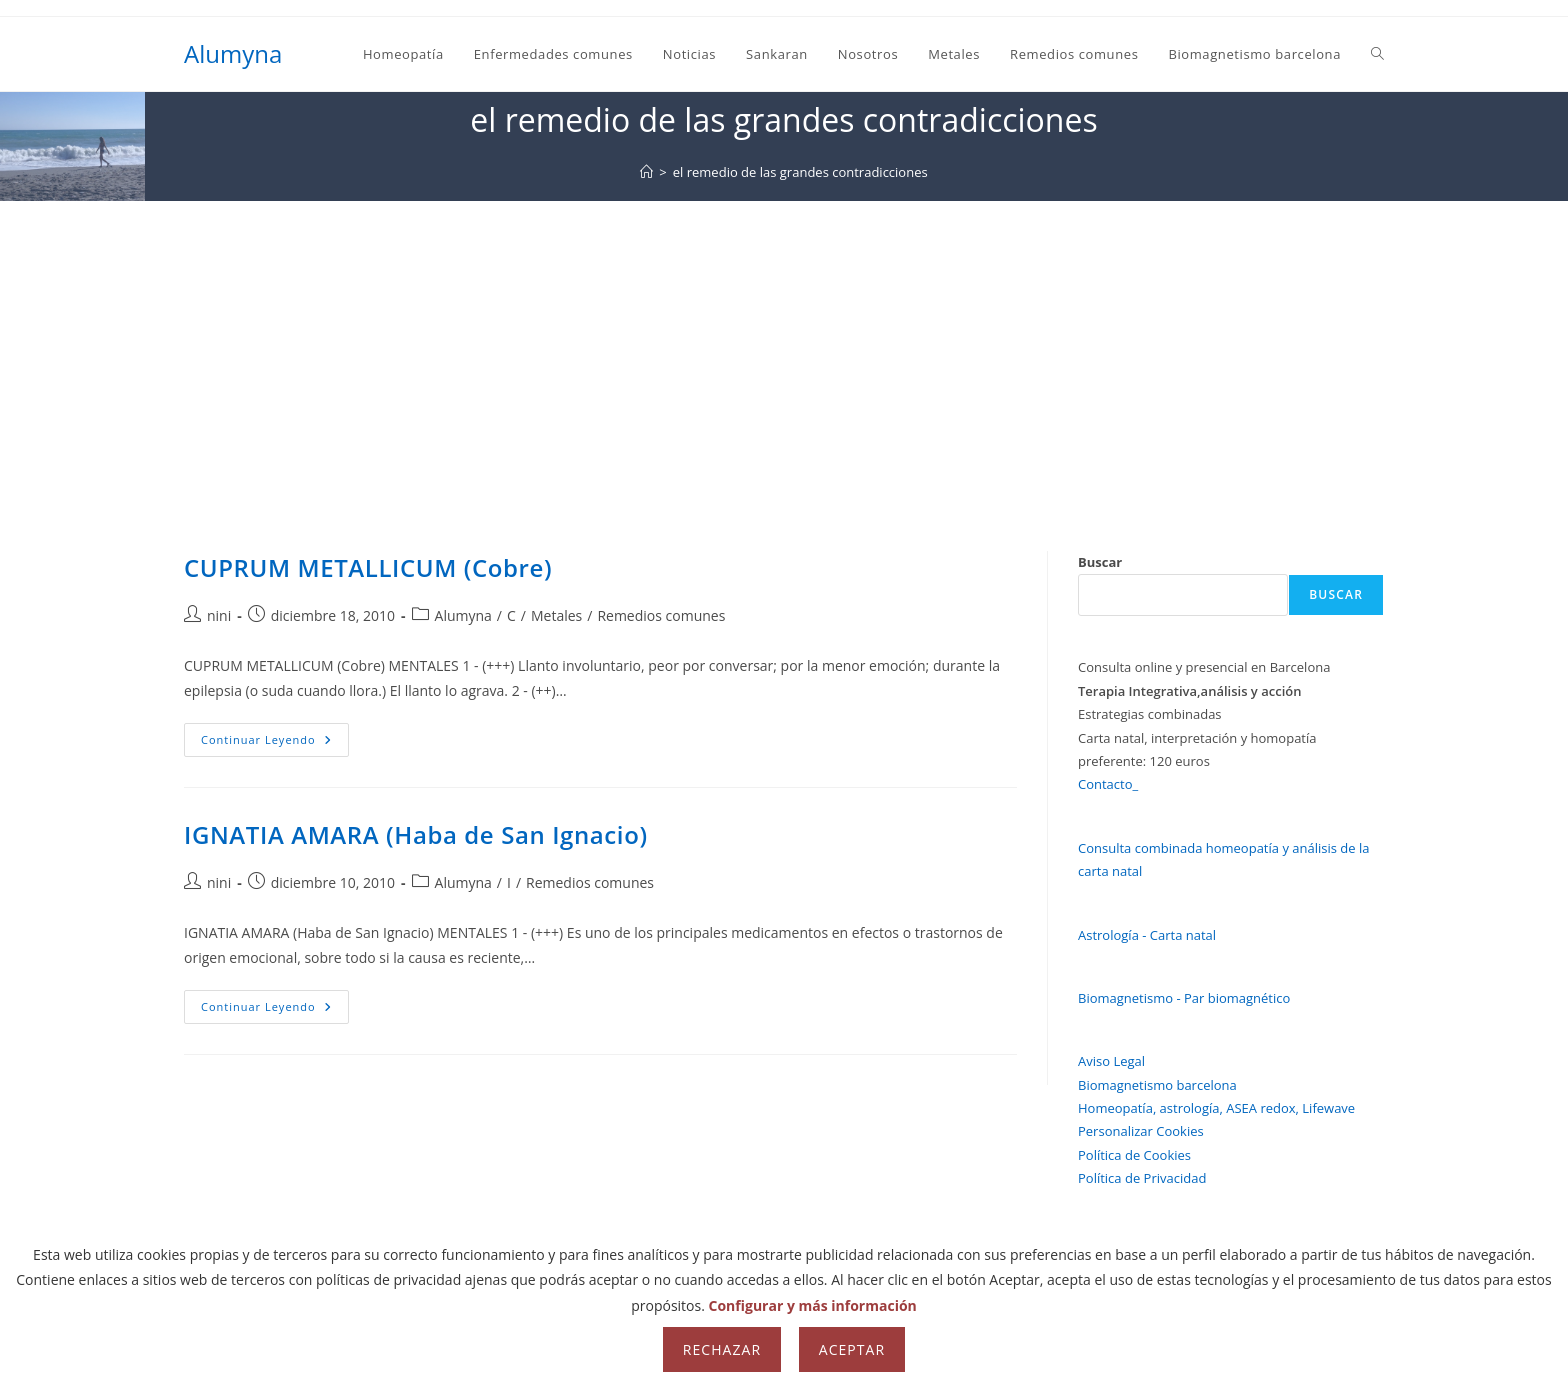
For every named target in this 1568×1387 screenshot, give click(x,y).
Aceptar (852, 1349)
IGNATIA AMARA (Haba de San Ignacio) (416, 834)
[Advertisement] (784, 351)
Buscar (1100, 562)
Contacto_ (1108, 784)
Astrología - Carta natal (1147, 935)
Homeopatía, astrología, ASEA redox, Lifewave (1216, 1108)
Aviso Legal (1111, 1061)
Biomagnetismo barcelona (1157, 1085)
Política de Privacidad (1142, 1178)
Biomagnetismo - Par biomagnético (1184, 998)
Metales (556, 615)
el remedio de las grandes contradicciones (800, 172)
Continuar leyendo (275, 743)
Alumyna (233, 53)
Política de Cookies (1134, 1155)
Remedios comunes (661, 615)
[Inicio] (646, 172)
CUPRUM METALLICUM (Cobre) (368, 567)
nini (219, 615)
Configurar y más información (813, 1305)
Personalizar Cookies (1141, 1131)
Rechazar (722, 1349)
